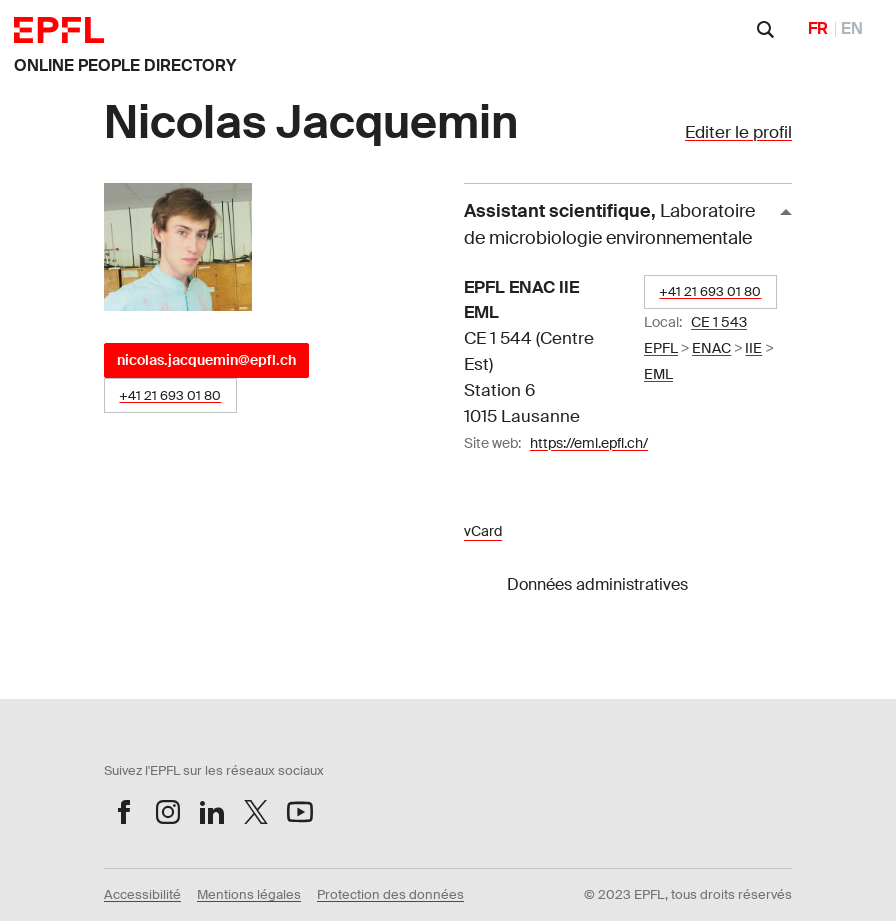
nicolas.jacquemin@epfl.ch (206, 360)
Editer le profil (738, 132)
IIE (753, 348)
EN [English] (852, 28)
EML (658, 374)
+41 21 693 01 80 (170, 395)
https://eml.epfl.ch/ (589, 443)
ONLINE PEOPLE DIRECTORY (125, 65)
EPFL (661, 348)
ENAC (711, 348)
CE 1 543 (719, 322)
